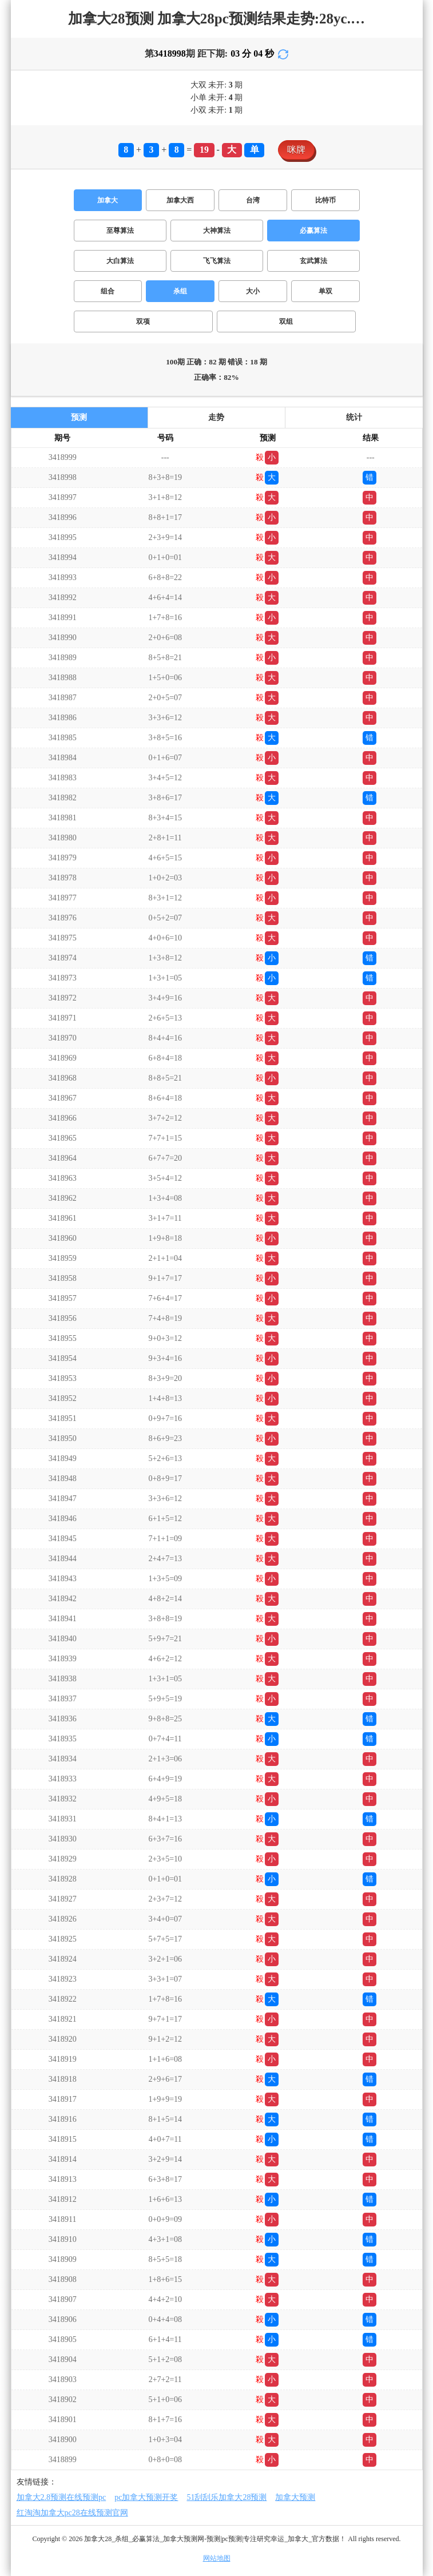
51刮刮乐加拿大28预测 (226, 2497)
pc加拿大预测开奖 (146, 2497)
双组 (286, 321)
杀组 (180, 291)
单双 (325, 291)
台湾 (253, 200)
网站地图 (217, 2558)
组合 (107, 291)
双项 (143, 321)
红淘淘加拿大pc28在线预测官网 (72, 2512)
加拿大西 (180, 200)
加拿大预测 (295, 2497)
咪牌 (296, 149)
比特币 (325, 200)
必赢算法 (313, 231)
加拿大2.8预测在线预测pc (61, 2497)
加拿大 (107, 200)
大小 (253, 291)
